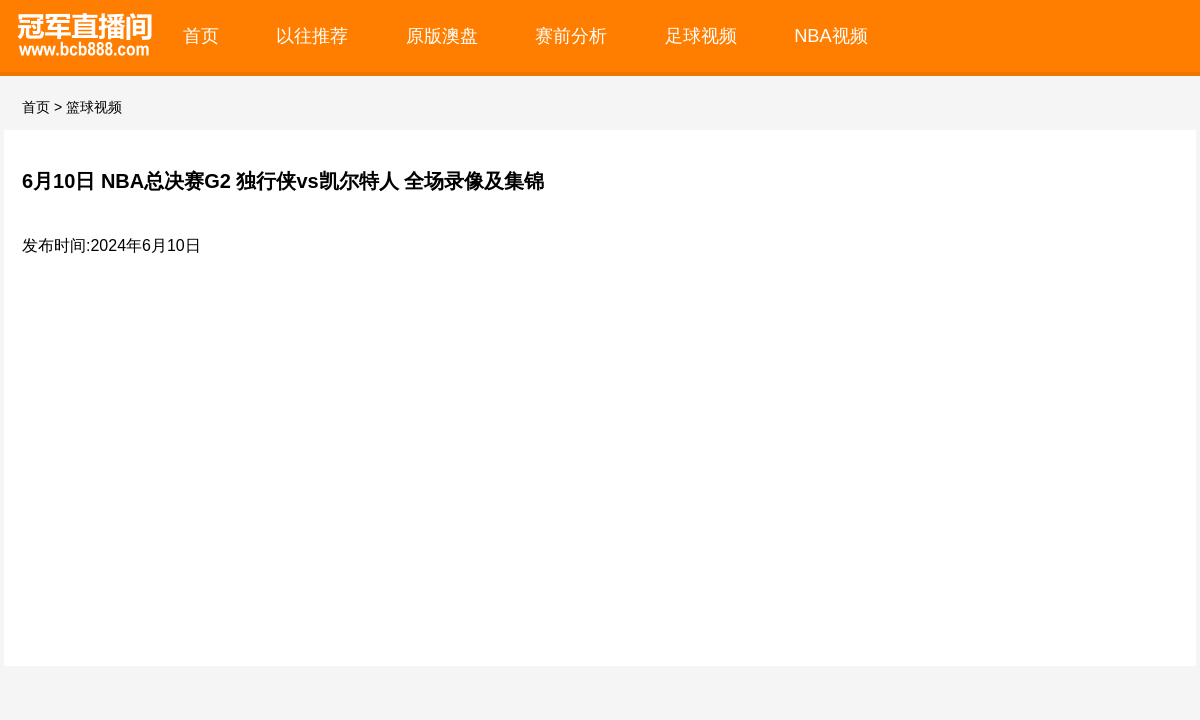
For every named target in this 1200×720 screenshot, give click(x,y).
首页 (201, 35)
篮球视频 (94, 107)
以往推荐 (312, 35)
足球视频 (701, 35)
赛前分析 (571, 35)
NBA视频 (831, 35)
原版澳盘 (442, 35)
